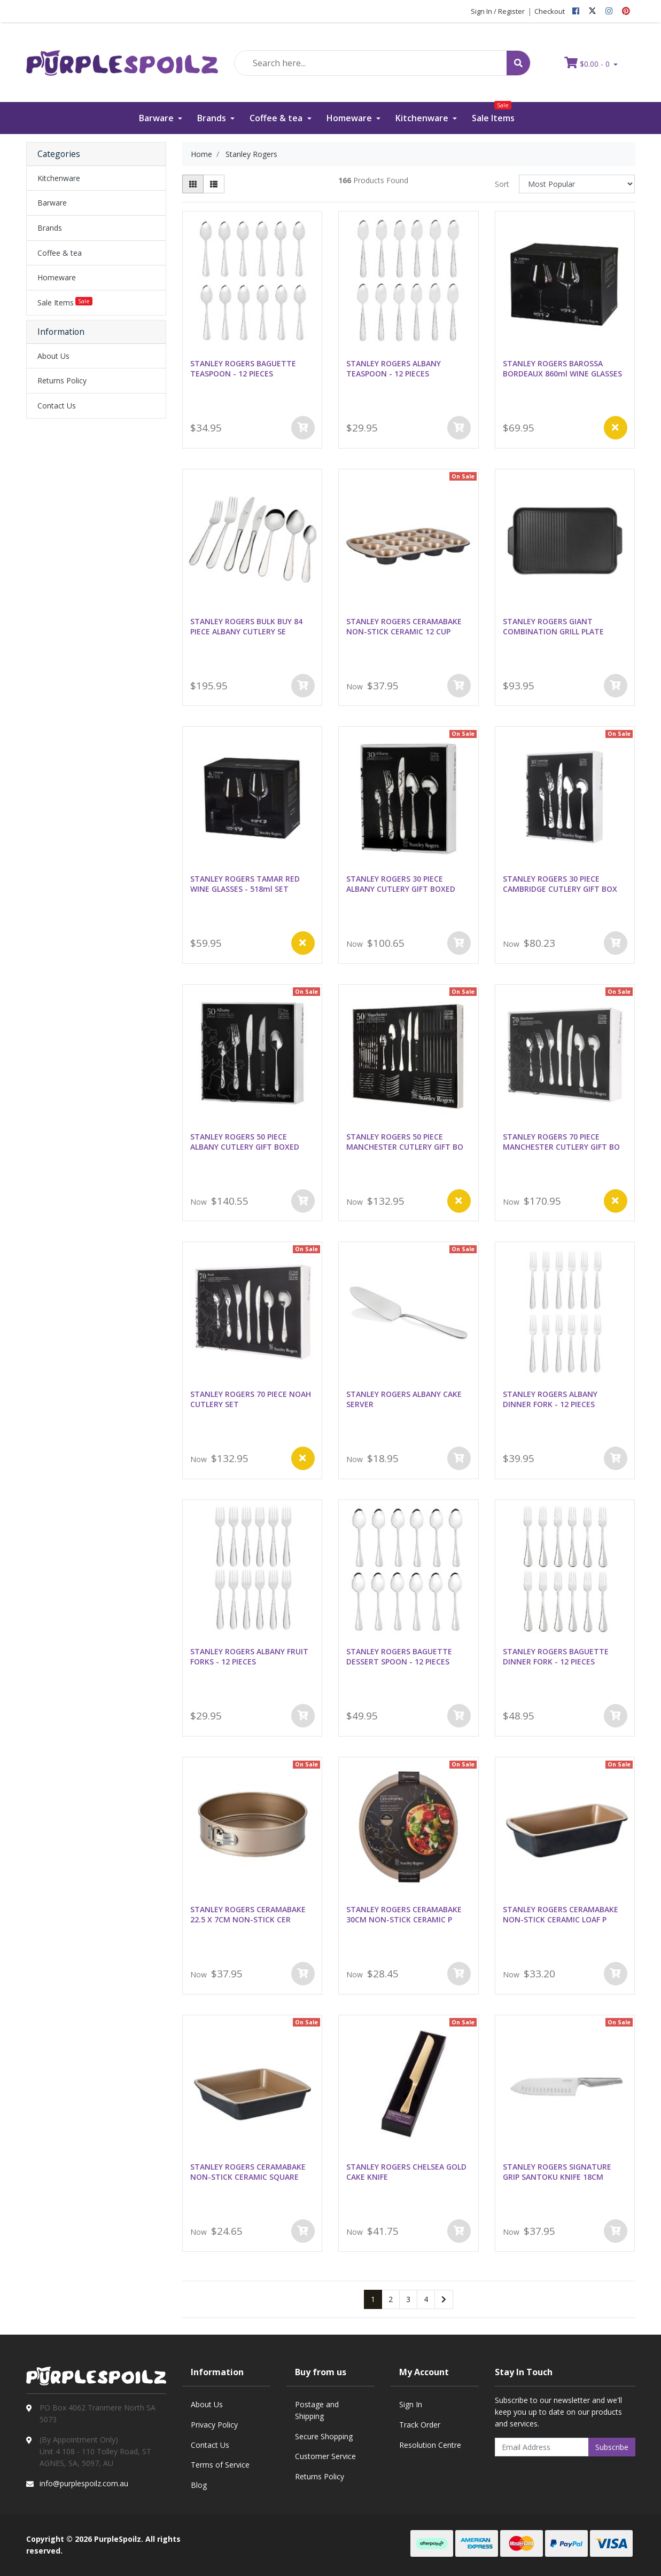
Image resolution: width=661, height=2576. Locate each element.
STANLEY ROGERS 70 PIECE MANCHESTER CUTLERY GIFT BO (561, 1142)
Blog (199, 2485)
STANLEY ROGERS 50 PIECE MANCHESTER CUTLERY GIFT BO (404, 1142)
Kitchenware (422, 118)
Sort (502, 184)
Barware (157, 118)
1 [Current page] (373, 2299)
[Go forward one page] (443, 2299)
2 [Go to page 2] (390, 2299)
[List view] (213, 184)
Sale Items (493, 113)
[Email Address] (542, 2447)
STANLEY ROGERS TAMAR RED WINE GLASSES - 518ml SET (245, 884)
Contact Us (56, 405)
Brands (212, 118)
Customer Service (325, 2456)
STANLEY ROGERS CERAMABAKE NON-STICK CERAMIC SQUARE (248, 2172)
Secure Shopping (324, 2436)
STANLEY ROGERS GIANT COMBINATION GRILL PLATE (553, 626)
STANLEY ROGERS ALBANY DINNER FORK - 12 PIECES (550, 1399)
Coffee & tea (277, 118)
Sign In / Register (498, 11)
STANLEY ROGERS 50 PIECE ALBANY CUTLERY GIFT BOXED (244, 1142)
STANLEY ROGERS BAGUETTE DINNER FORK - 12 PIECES (556, 1656)
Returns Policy (62, 380)
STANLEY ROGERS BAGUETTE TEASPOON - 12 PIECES (243, 368)
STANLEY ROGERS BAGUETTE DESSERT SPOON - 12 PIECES (399, 1656)
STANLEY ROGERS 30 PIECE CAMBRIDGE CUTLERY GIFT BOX (560, 884)
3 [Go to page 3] (408, 2299)
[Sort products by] (577, 184)
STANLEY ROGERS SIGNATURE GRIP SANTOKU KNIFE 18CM (557, 2172)
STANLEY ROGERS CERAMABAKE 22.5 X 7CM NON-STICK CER (248, 1914)
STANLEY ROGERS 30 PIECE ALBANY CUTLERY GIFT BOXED (400, 884)
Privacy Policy (214, 2425)
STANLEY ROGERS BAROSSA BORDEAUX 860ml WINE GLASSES (562, 368)
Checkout (549, 11)
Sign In (410, 2404)
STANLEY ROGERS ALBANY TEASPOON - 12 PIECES (393, 368)
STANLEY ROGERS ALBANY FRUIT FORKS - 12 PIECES (249, 1656)
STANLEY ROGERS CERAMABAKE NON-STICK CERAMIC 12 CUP (404, 626)
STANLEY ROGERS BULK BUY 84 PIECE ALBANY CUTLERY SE (246, 626)
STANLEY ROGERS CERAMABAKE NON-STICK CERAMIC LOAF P (560, 1914)
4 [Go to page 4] (426, 2299)
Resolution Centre (430, 2445)
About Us (53, 356)
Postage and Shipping (317, 2410)
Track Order (419, 2425)
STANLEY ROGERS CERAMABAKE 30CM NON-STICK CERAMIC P (404, 1914)
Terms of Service (220, 2465)
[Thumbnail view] (193, 184)
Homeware (350, 118)
